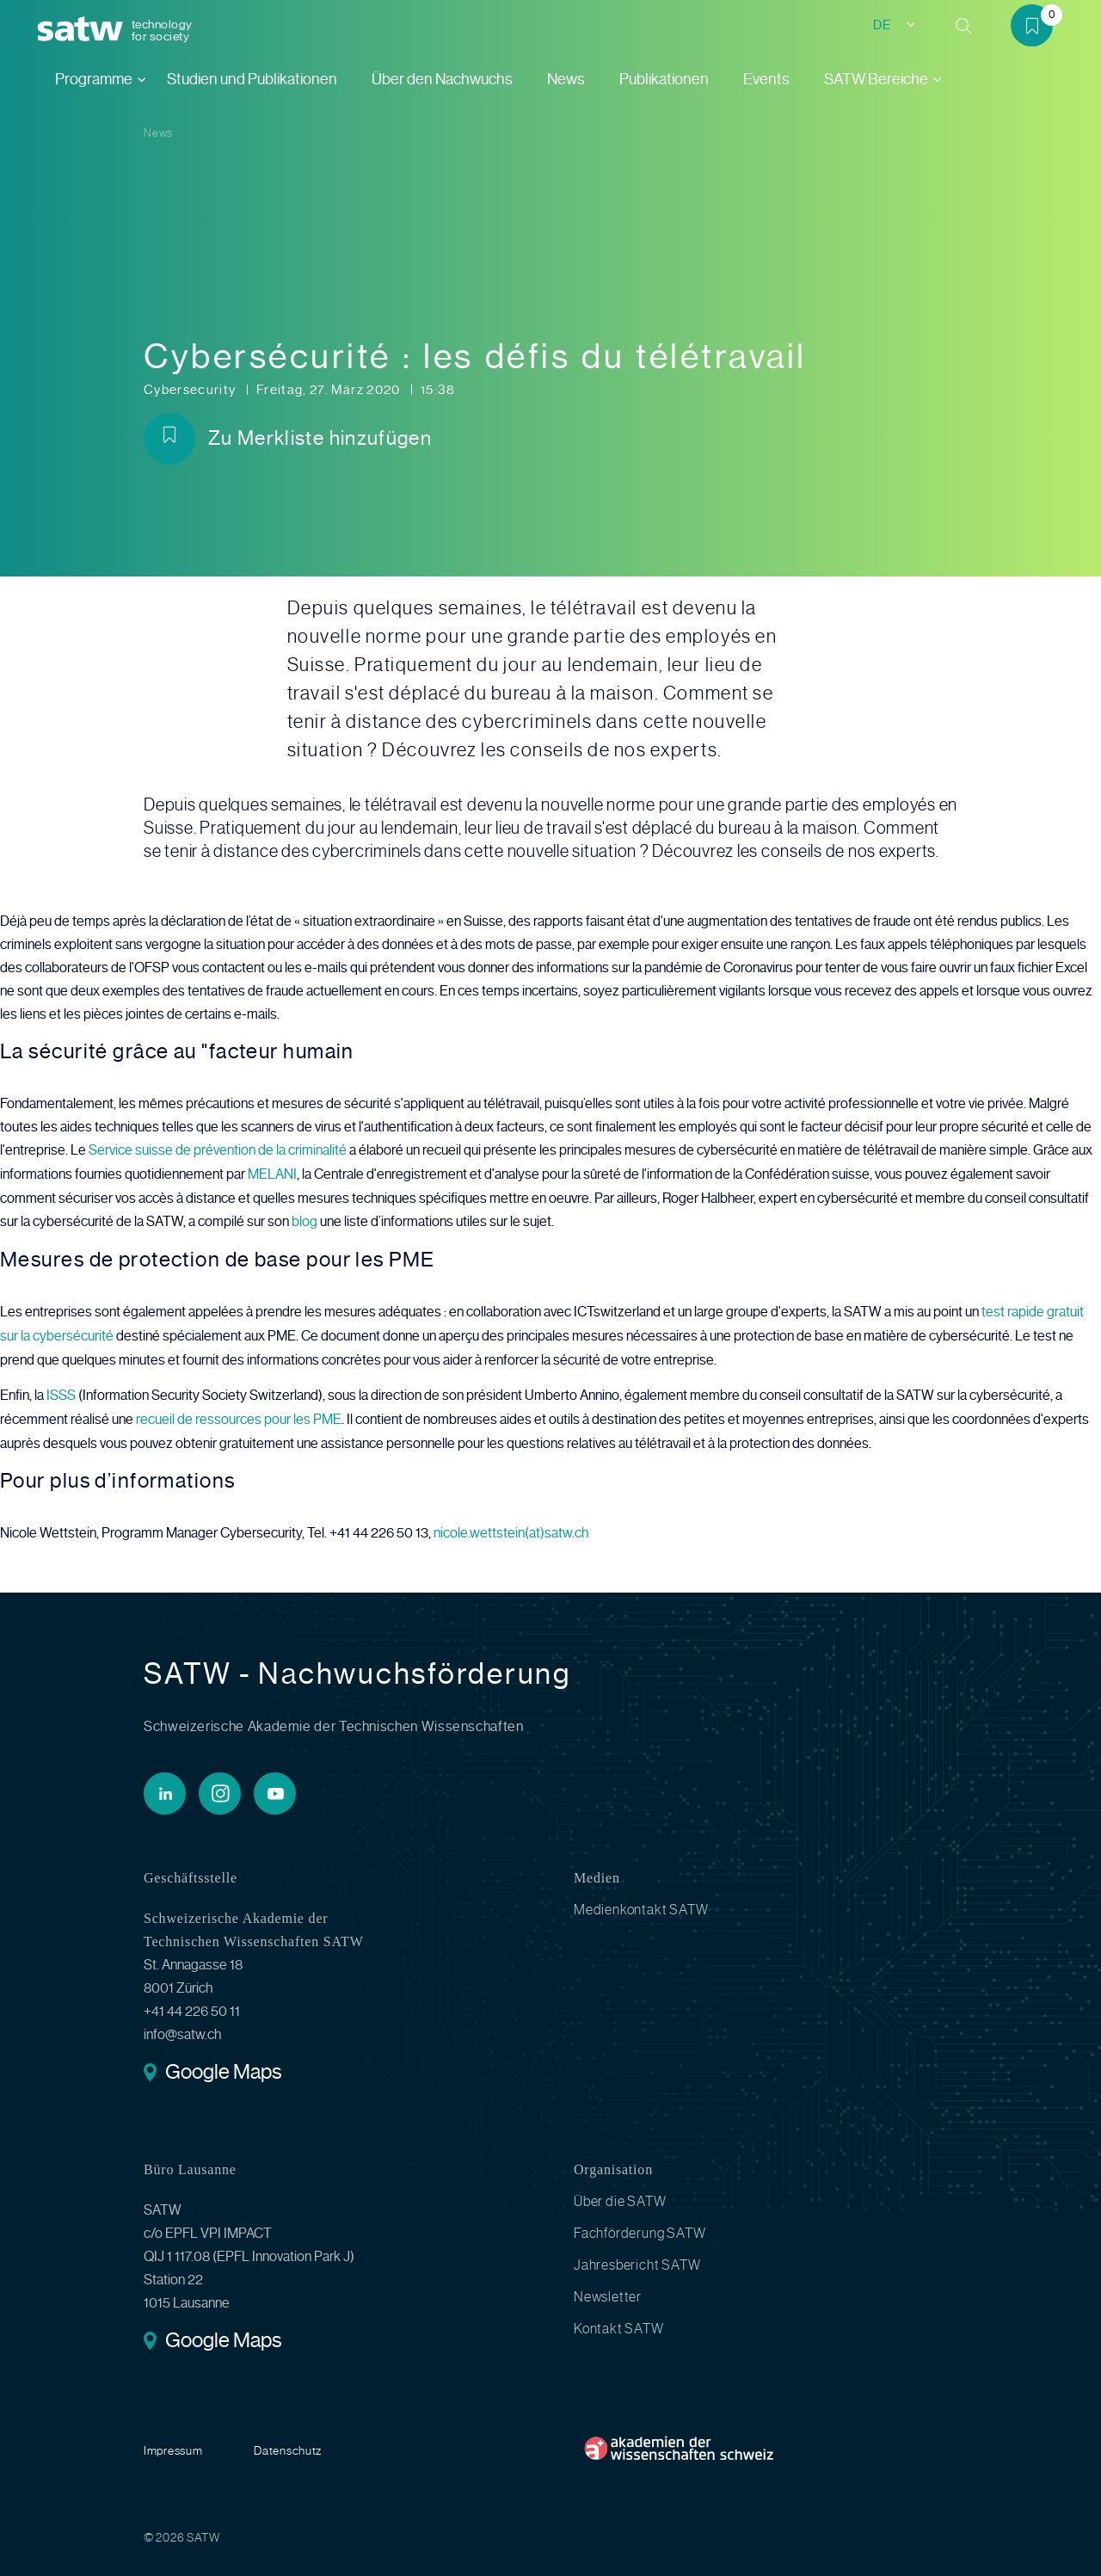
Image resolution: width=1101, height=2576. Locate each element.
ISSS (61, 1391)
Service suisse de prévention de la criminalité (218, 1150)
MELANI (272, 1173)
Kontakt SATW (619, 2322)
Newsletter (608, 2290)
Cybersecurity (191, 389)
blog (304, 1219)
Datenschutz (288, 2443)
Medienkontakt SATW (641, 1903)
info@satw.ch (182, 2027)
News (566, 79)
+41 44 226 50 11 (192, 2004)
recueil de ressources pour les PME (238, 1414)
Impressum (173, 2443)
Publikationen (664, 79)
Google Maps (223, 2066)
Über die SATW (620, 2194)
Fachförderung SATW (639, 2226)
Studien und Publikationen (252, 79)
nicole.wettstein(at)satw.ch (511, 1527)
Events (766, 79)
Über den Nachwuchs (442, 79)
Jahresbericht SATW (637, 2258)
